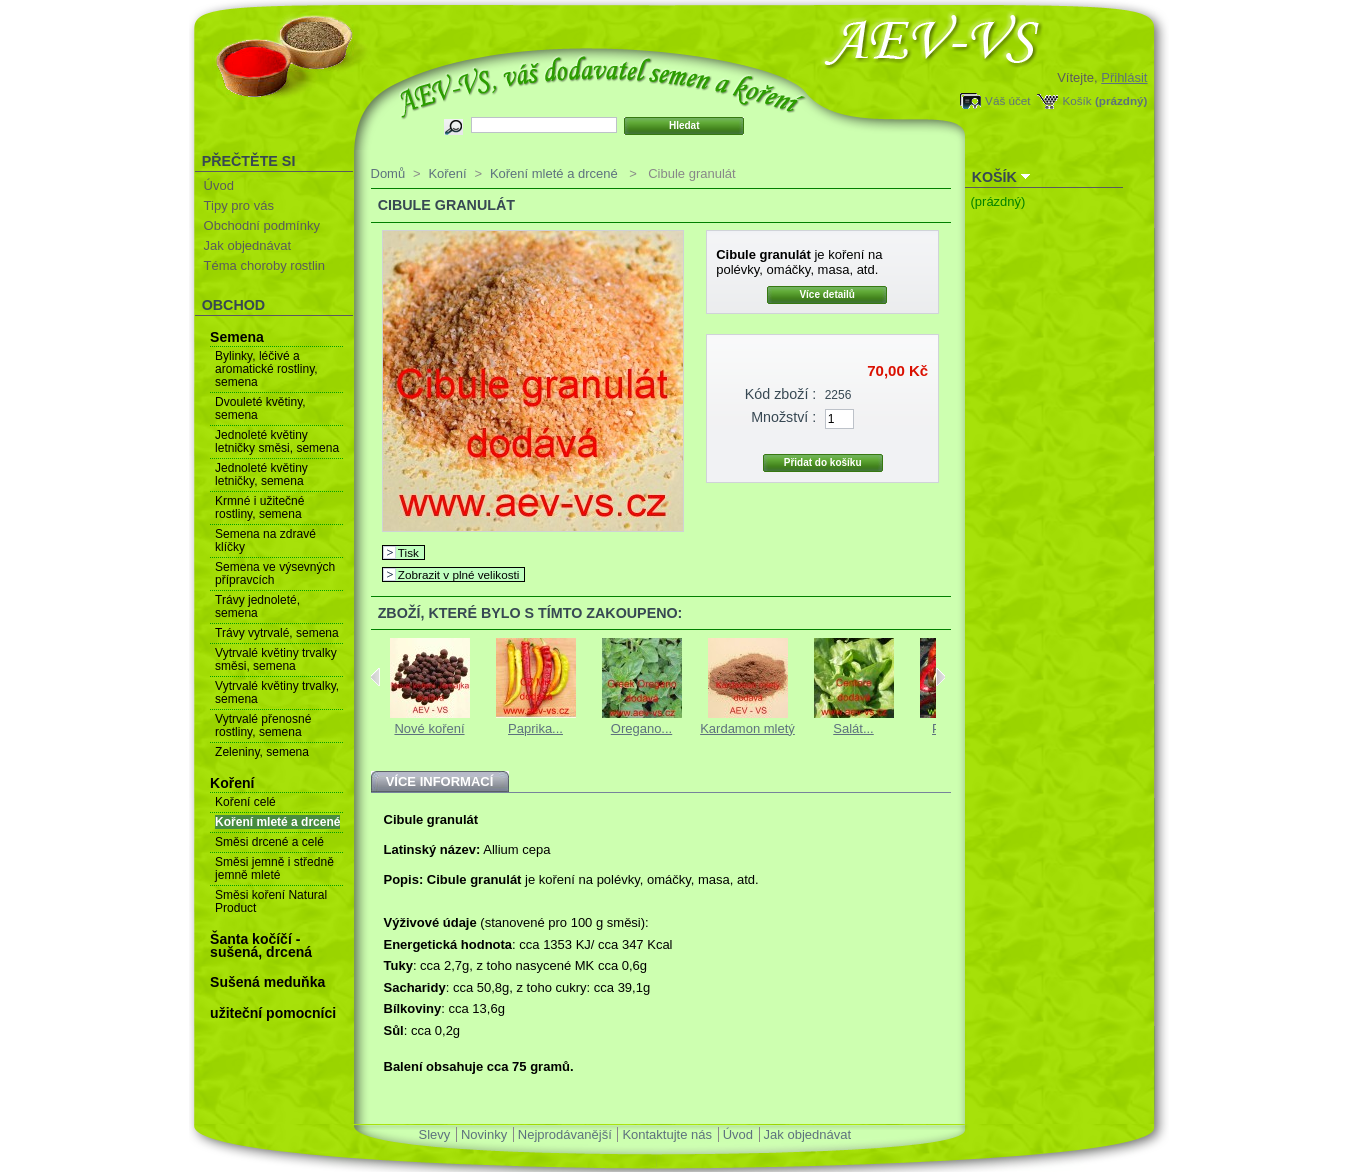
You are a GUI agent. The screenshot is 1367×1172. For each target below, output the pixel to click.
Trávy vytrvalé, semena (277, 633)
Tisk (408, 552)
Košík (1076, 100)
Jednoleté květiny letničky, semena (261, 474)
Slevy (435, 1134)
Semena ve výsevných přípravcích (275, 573)
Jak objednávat (247, 245)
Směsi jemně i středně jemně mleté (274, 868)
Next (940, 677)
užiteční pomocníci (273, 1013)
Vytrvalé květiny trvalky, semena (277, 692)
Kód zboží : (781, 394)
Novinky (484, 1134)
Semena (237, 337)
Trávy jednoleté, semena (257, 606)
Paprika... (535, 728)
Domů (388, 173)
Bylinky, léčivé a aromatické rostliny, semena (266, 369)
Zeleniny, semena (262, 752)
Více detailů (827, 294)
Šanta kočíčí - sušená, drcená (261, 945)
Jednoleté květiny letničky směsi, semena (277, 441)
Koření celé (245, 802)
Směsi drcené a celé (269, 842)
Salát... (853, 728)
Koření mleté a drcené (277, 822)
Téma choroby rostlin (264, 265)
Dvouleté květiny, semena (260, 408)
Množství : (783, 417)
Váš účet (1007, 100)
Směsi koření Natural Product (271, 901)
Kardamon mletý (747, 728)
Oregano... (641, 728)
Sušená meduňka (267, 982)
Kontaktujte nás (667, 1134)
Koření (232, 783)
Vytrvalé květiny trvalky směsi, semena (276, 659)
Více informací (440, 781)
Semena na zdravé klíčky (265, 540)
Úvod (219, 185)
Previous (375, 677)
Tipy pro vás (239, 205)
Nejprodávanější (565, 1134)
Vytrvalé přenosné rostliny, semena (263, 725)
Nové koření (429, 728)
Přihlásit (1124, 77)
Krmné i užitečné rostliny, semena (259, 507)
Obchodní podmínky (262, 225)
